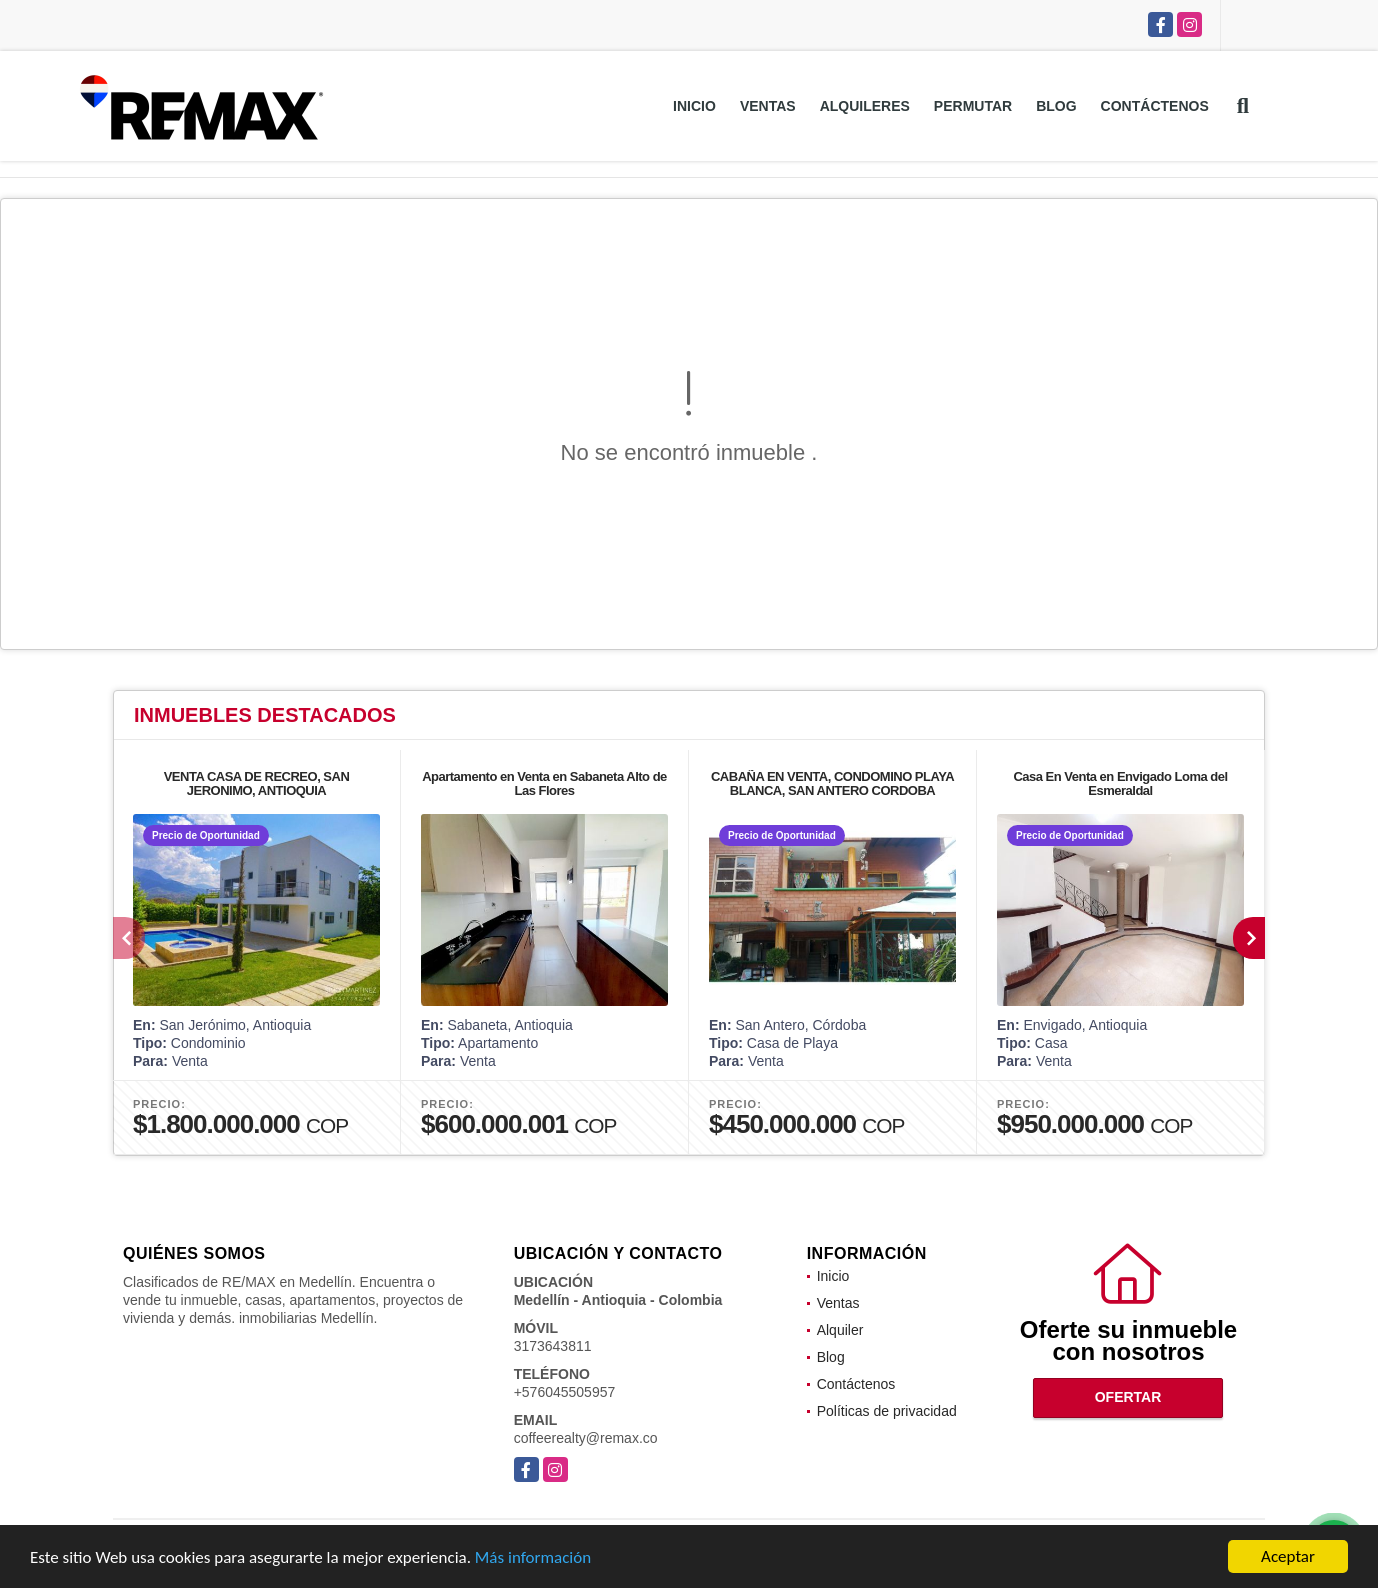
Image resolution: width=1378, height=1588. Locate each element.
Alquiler (840, 1330)
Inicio (694, 106)
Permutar (973, 106)
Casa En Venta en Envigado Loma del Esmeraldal (1120, 783)
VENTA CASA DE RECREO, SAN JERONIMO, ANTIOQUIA (257, 783)
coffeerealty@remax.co (586, 1438)
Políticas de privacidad (887, 1411)
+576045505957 (565, 1392)
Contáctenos (1155, 106)
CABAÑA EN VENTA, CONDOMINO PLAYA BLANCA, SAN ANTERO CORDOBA (832, 783)
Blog (1056, 106)
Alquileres (865, 106)
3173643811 (553, 1346)
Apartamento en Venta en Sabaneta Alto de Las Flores (544, 783)
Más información (533, 1558)
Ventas (768, 106)
